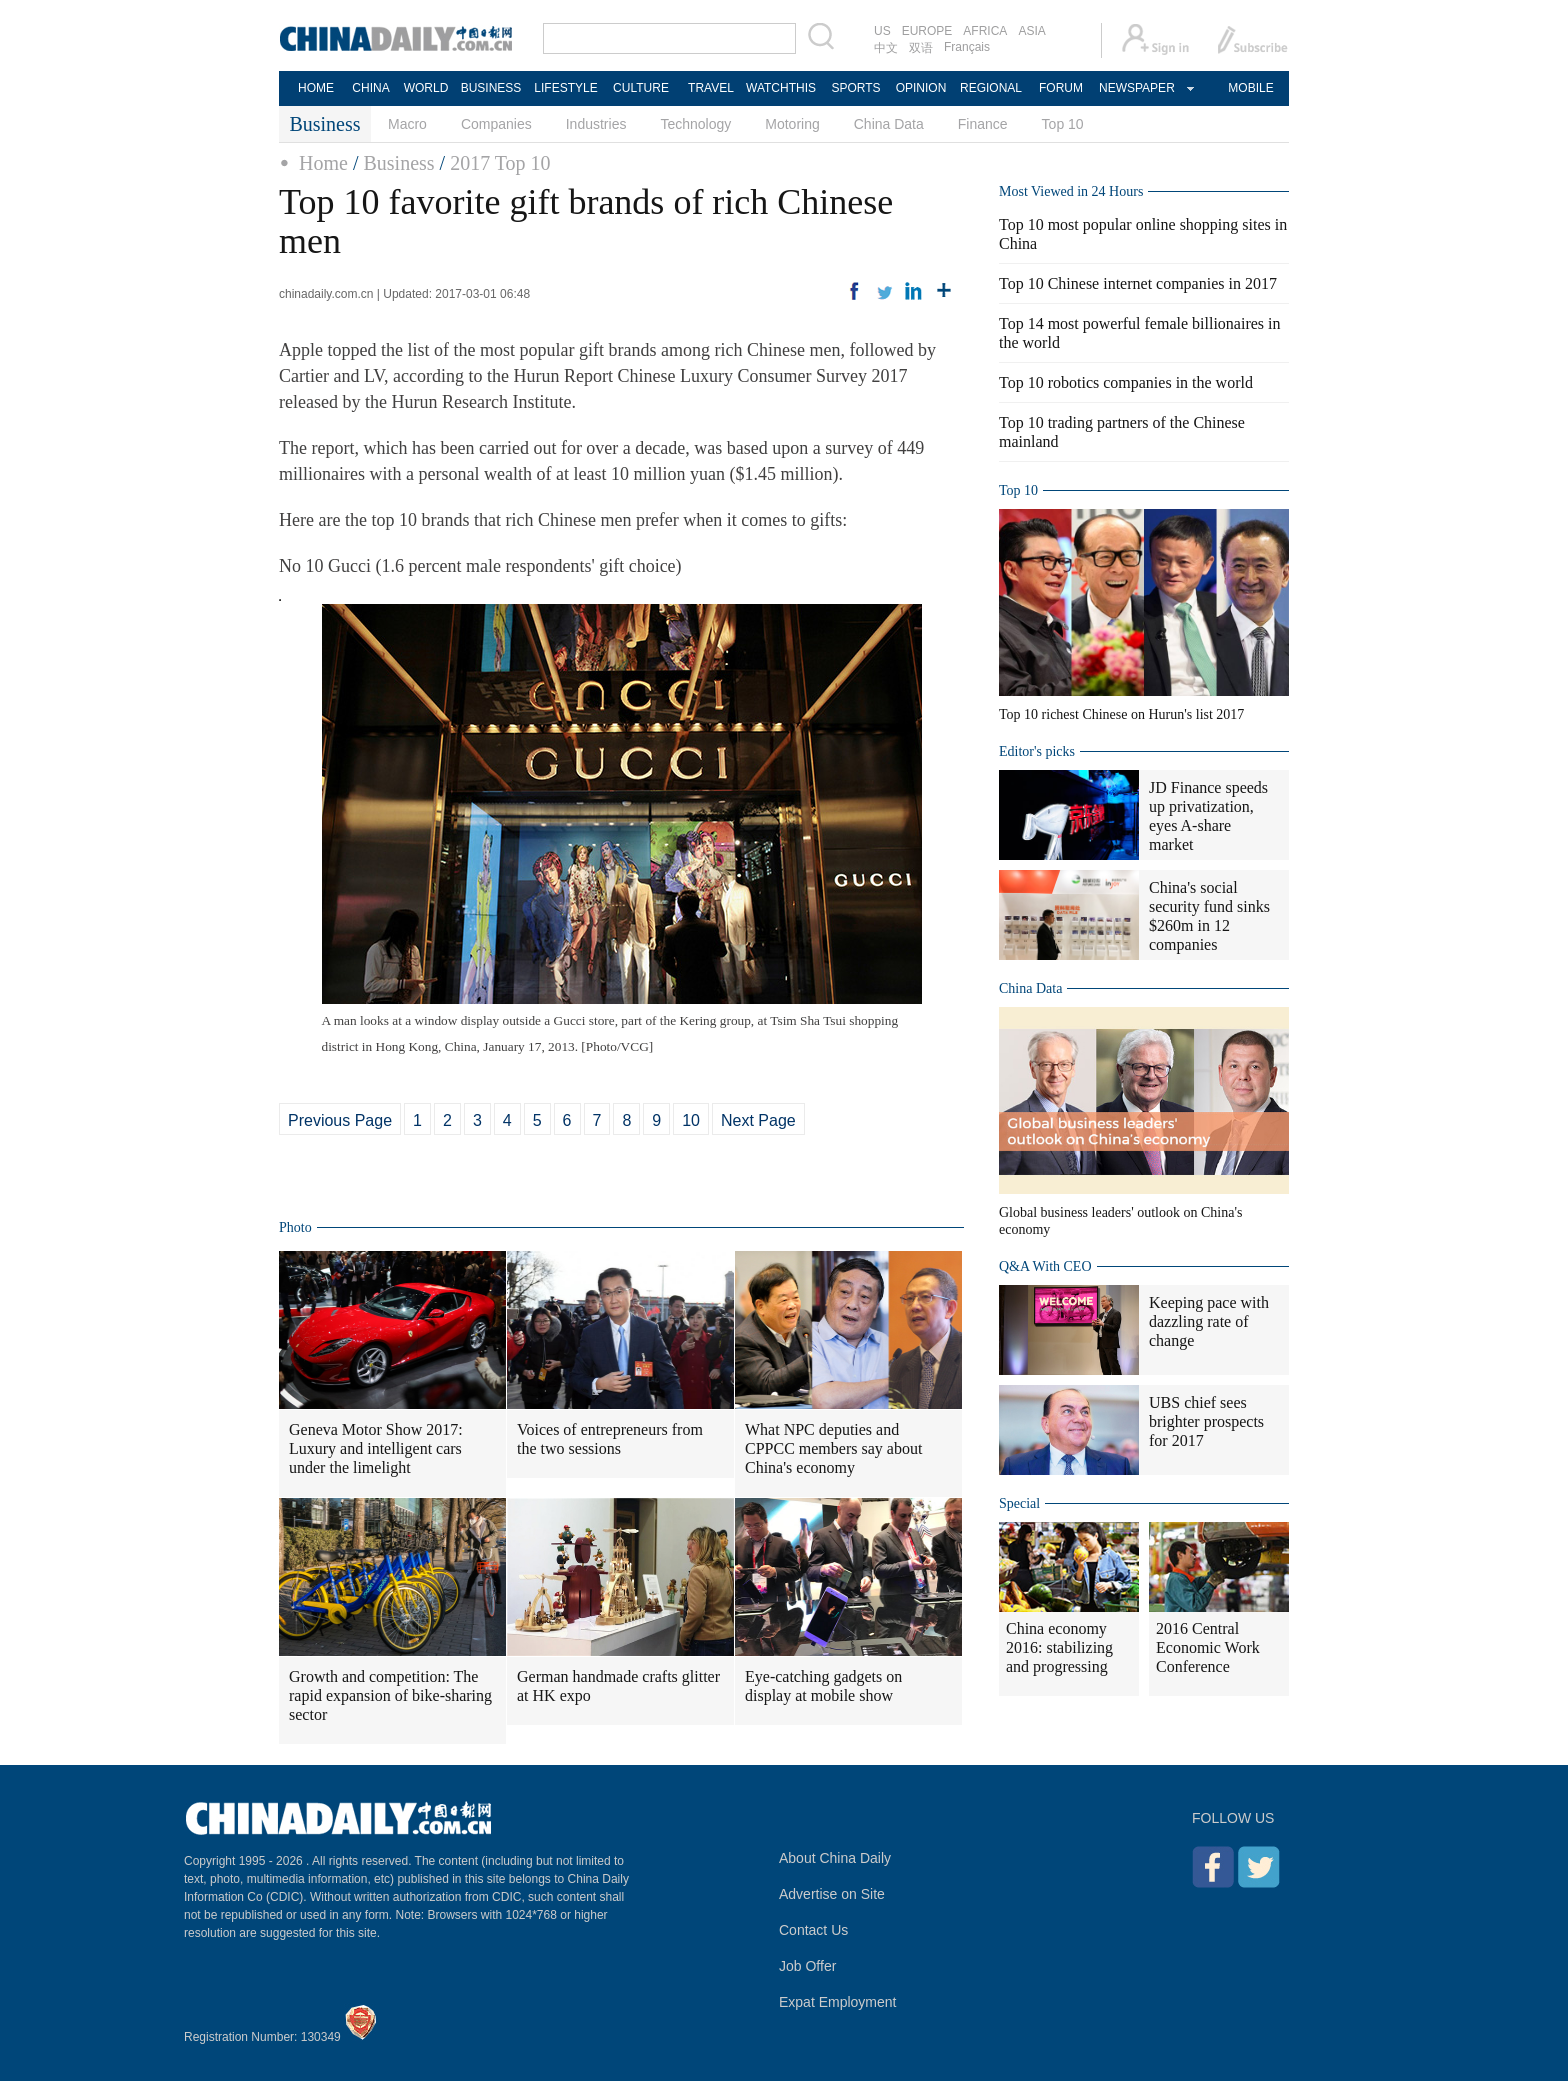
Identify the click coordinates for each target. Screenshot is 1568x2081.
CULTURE (641, 88)
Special (1019, 1503)
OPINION (921, 88)
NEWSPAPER (1136, 88)
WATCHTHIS (781, 88)
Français (967, 47)
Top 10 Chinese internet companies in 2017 (1138, 283)
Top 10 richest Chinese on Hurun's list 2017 (1121, 714)
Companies (496, 124)
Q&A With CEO (1045, 1266)
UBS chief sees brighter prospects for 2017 (1206, 1421)
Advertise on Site (832, 1894)
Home (323, 163)
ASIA (1031, 31)
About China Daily (835, 1858)
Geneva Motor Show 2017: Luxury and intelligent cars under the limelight (376, 1448)
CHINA (370, 88)
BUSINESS (491, 88)
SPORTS (855, 88)
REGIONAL (991, 88)
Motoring (792, 124)
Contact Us (813, 1930)
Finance (983, 124)
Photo (295, 1227)
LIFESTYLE (565, 88)
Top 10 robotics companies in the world (1126, 382)
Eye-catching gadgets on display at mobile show (823, 1686)
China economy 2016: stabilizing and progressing (1059, 1647)
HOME (316, 88)
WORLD (426, 88)
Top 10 (1063, 124)
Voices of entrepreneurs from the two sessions (610, 1439)
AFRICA (985, 31)
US (882, 31)
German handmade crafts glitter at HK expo (618, 1686)
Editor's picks (1037, 751)
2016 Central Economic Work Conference (1208, 1647)
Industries (596, 124)
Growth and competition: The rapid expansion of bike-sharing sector (390, 1695)
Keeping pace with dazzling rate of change (1209, 1321)
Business (398, 163)
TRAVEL (711, 88)
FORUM (1061, 88)
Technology (695, 124)
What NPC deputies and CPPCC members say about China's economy (833, 1448)
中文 (886, 48)
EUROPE (927, 31)
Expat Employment (838, 2002)
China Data (889, 124)
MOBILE (1250, 88)
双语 (921, 48)
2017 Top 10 (500, 163)
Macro (407, 124)
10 (691, 1120)
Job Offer (807, 1966)
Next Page (758, 1120)
